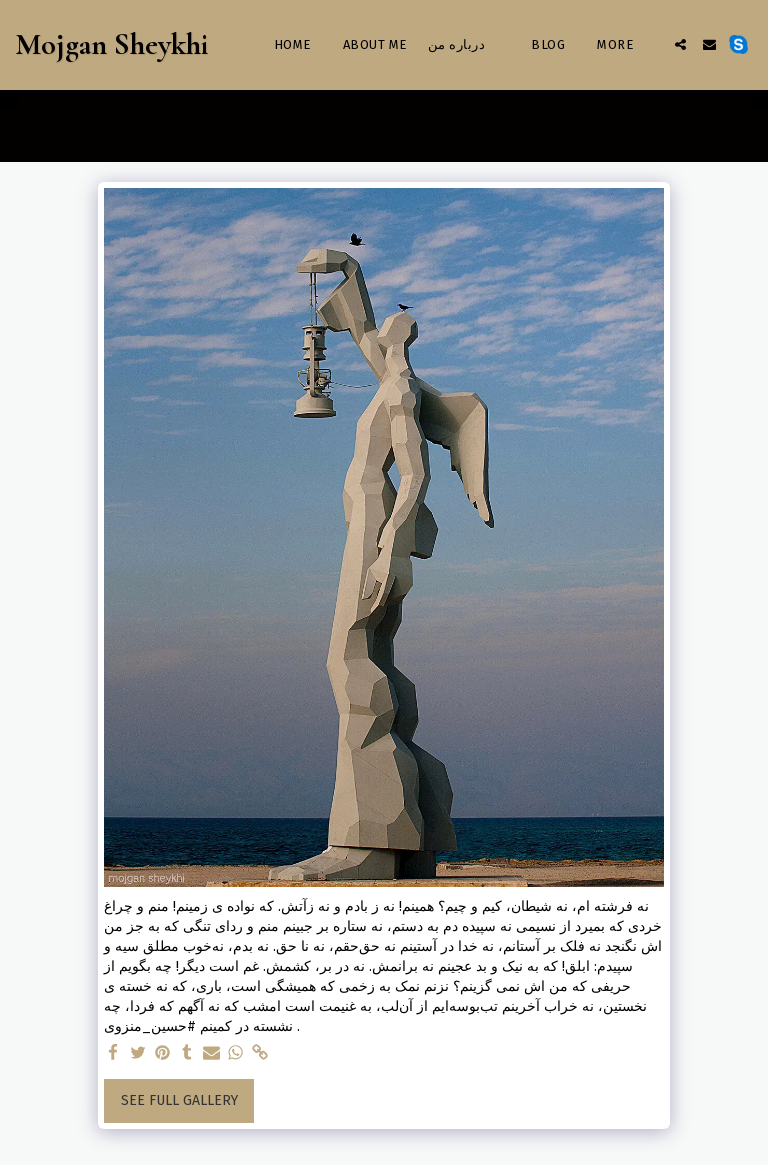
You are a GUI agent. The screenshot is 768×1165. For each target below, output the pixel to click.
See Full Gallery (179, 1100)
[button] (680, 44)
